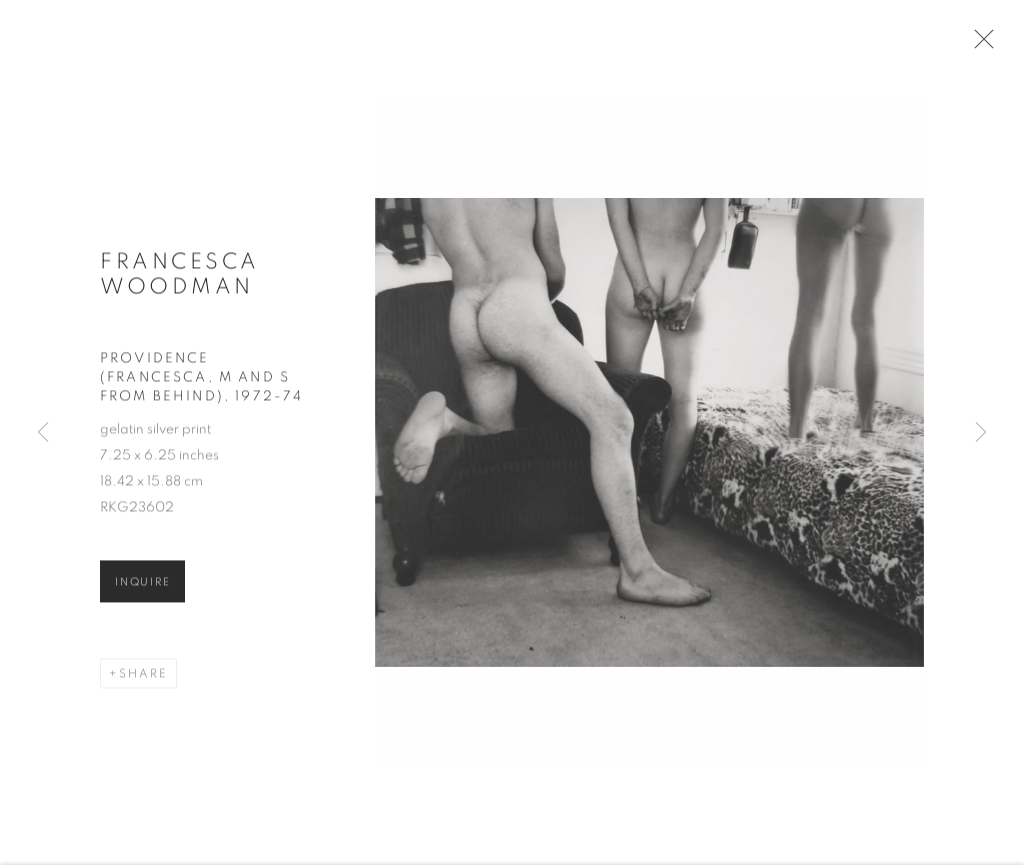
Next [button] (981, 433)
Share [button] (143, 680)
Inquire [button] (142, 588)
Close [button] (983, 45)
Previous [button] (43, 433)
